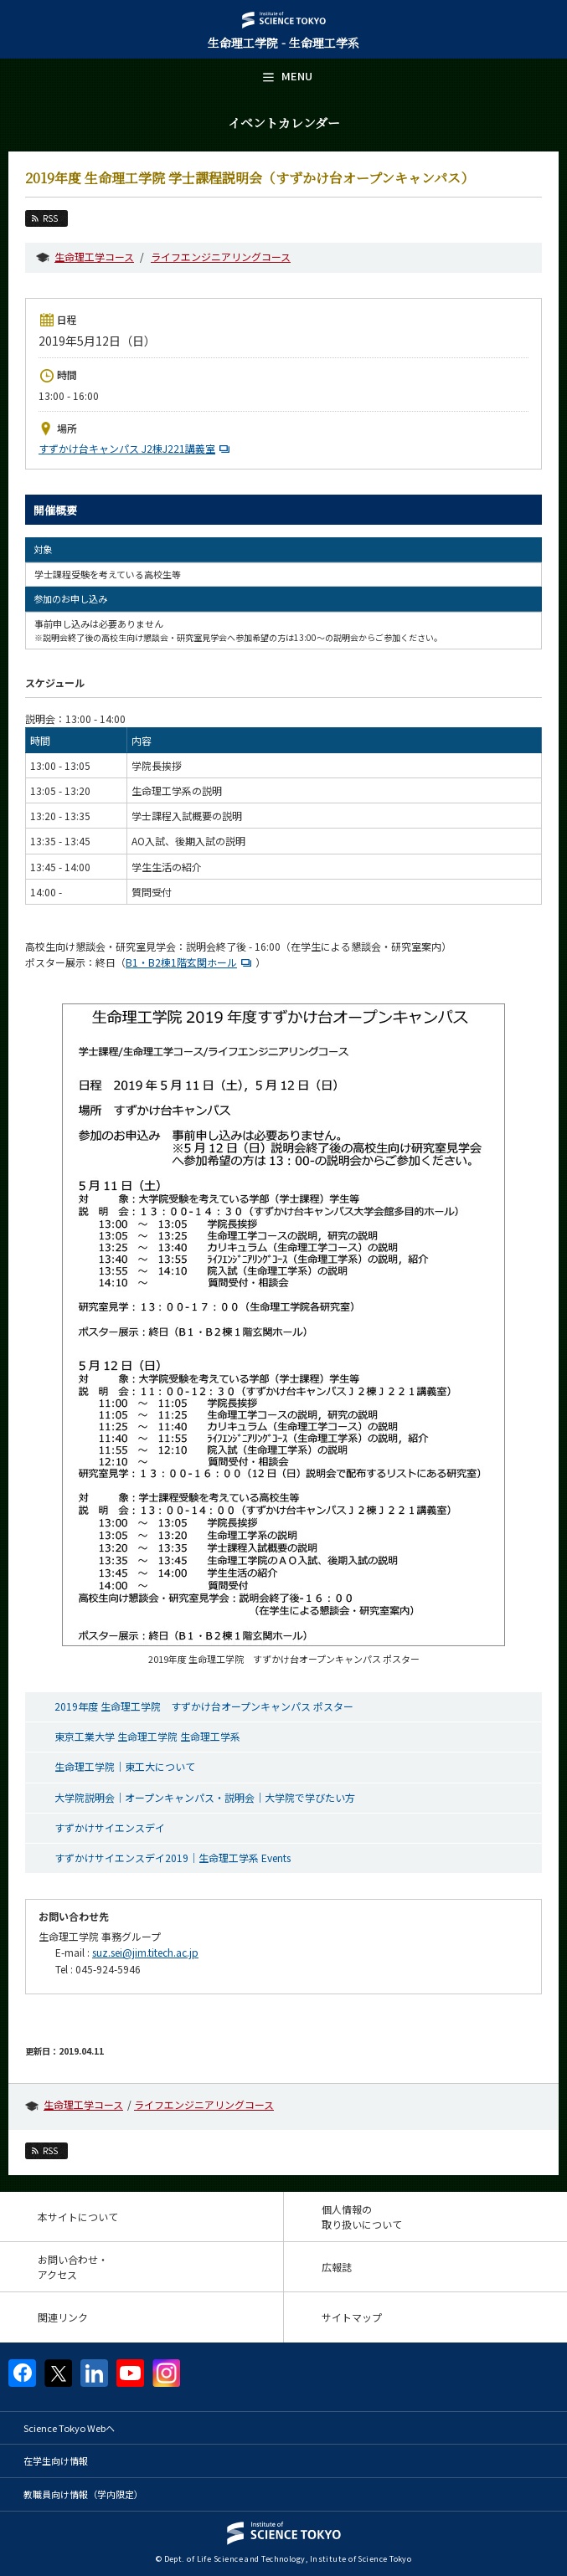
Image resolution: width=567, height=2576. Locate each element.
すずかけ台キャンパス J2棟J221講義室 (136, 448)
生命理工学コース (94, 256)
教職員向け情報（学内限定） (83, 2494)
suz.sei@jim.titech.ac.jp (145, 1952)
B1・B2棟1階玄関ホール (190, 962)
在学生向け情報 (55, 2460)
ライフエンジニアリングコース (221, 256)
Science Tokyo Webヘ (69, 2428)
